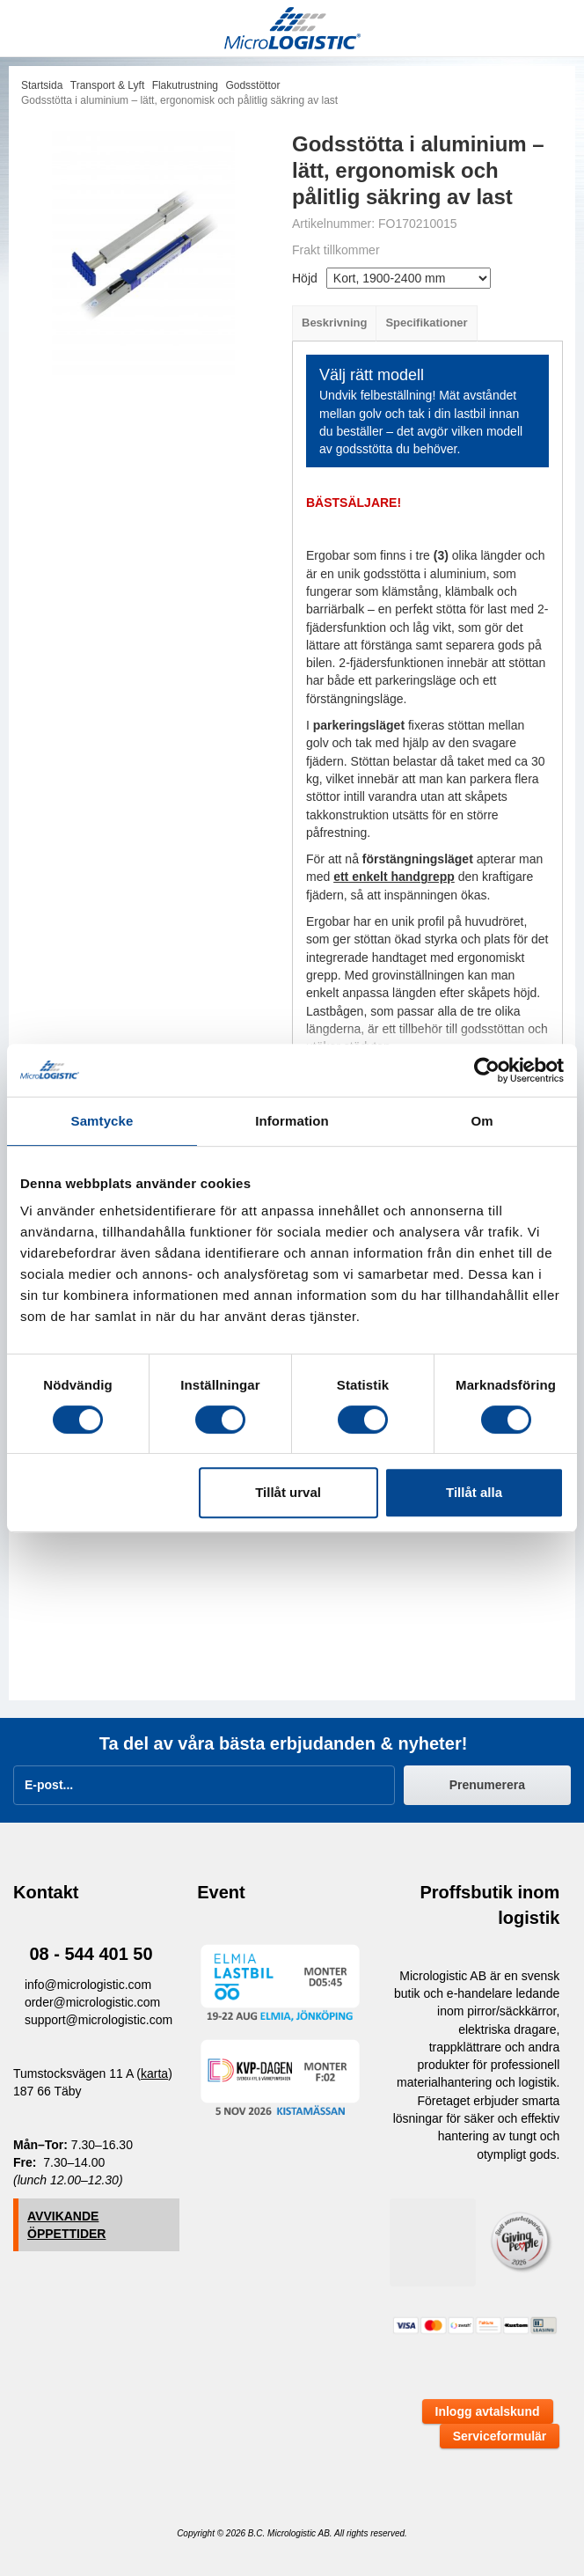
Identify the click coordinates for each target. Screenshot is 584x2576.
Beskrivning (334, 322)
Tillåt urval (288, 1492)
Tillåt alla (474, 1492)
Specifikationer (426, 322)
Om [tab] (482, 1120)
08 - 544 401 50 (90, 1953)
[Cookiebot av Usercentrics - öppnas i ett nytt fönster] (487, 1070)
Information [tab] (292, 1120)
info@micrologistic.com (88, 1985)
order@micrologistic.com (92, 2002)
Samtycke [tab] (102, 1120)
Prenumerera (487, 1785)
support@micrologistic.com (98, 2020)
